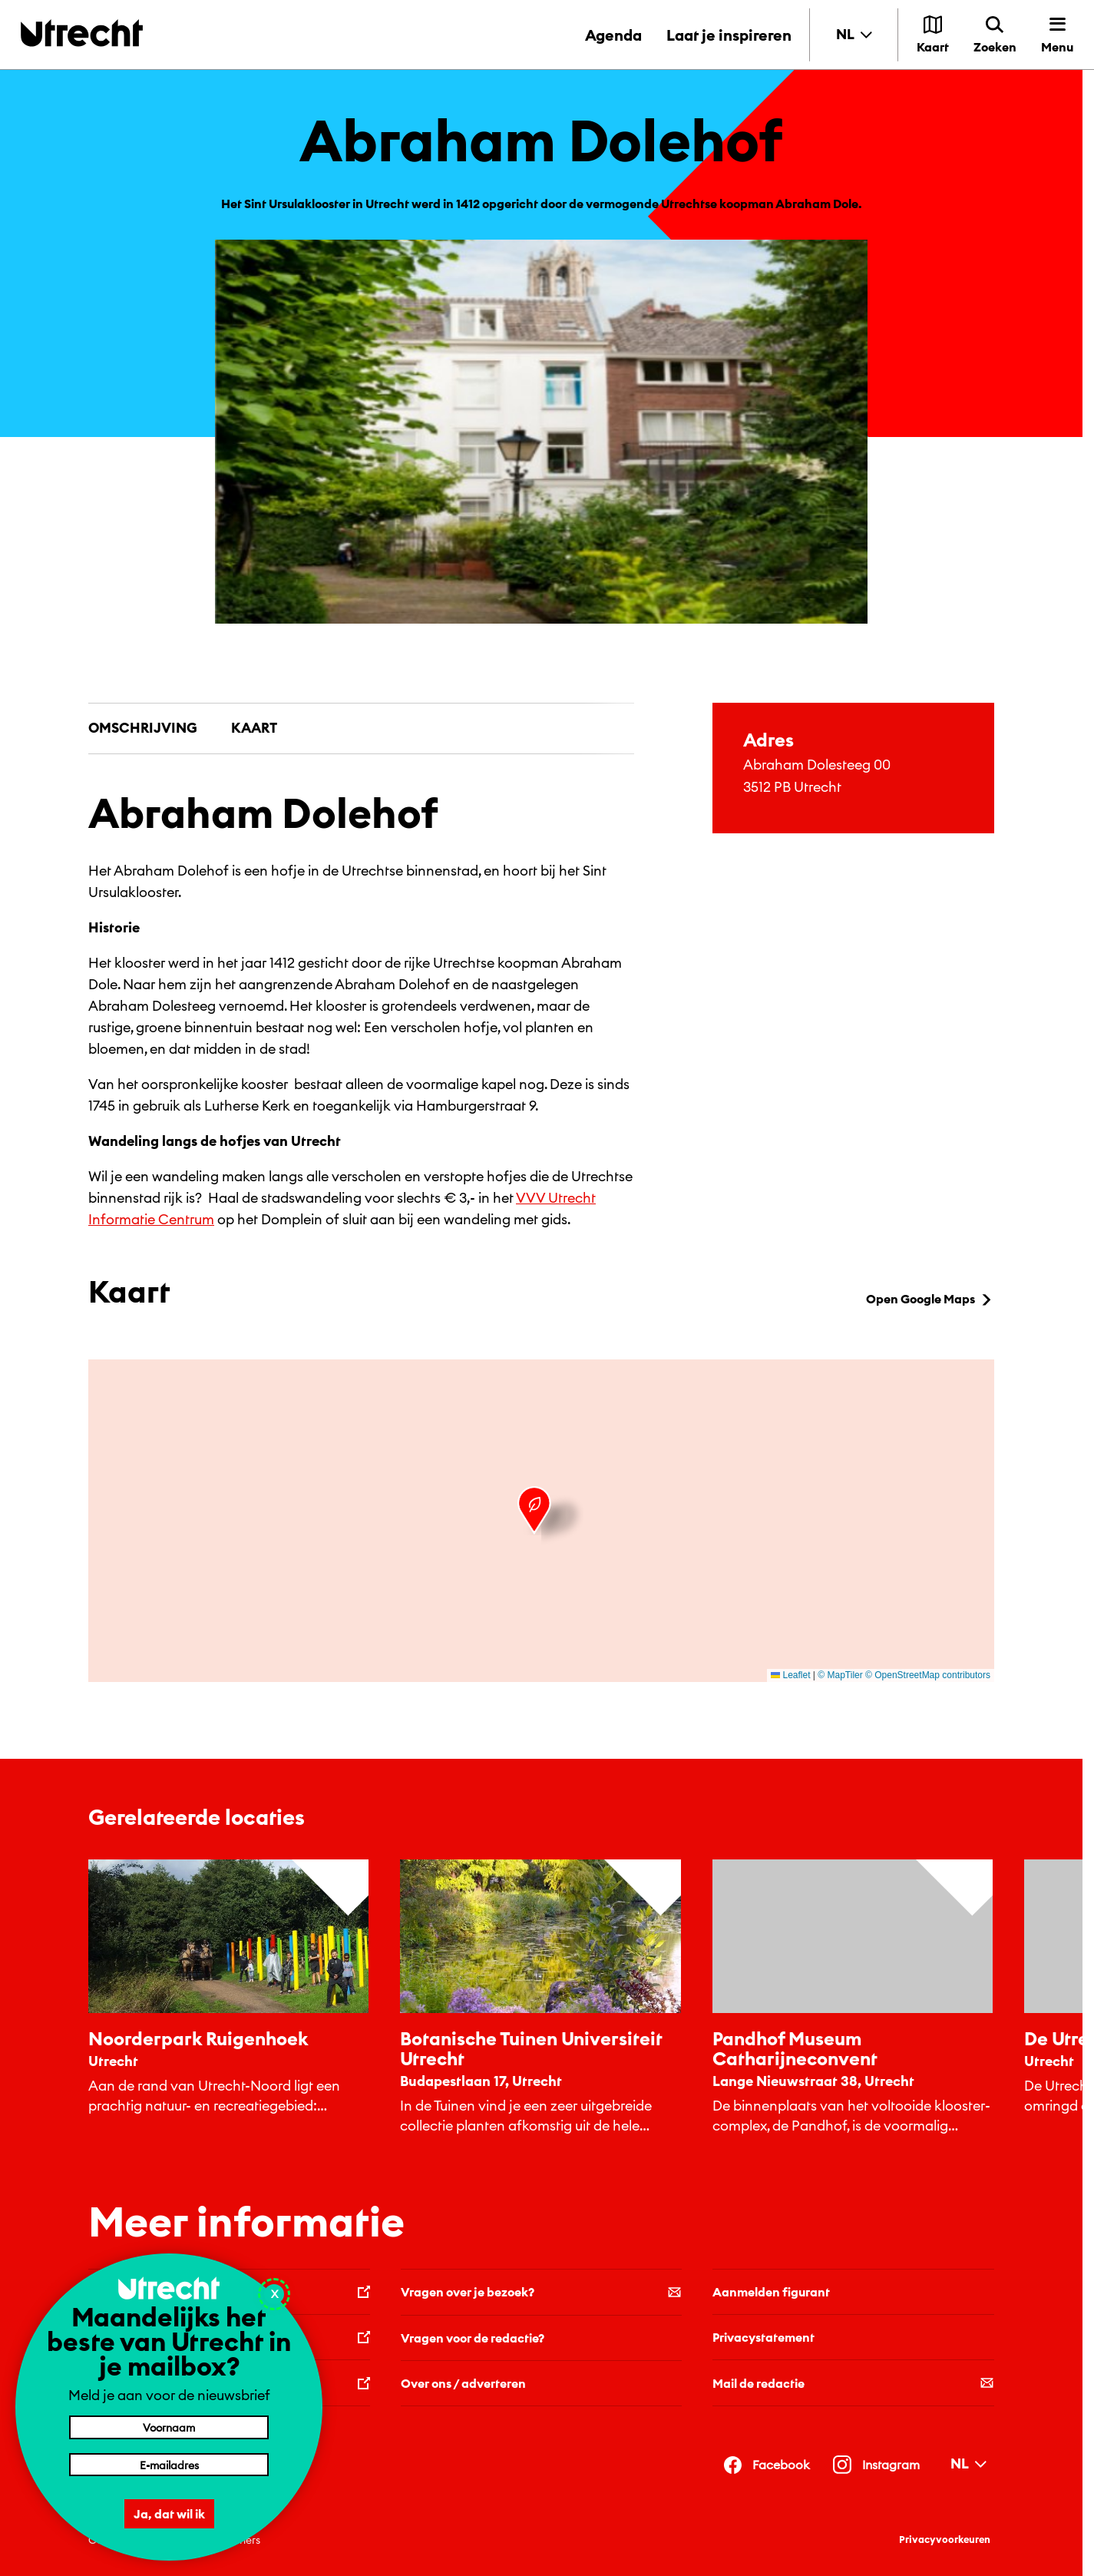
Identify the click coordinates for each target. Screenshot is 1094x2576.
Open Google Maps (930, 1299)
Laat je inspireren (729, 35)
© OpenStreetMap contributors (927, 1675)
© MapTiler (840, 1675)
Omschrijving (142, 728)
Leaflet (790, 1675)
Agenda (613, 35)
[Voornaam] (169, 2427)
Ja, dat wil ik (169, 2513)
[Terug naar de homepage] (82, 33)
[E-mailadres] (169, 2464)
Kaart (254, 728)
